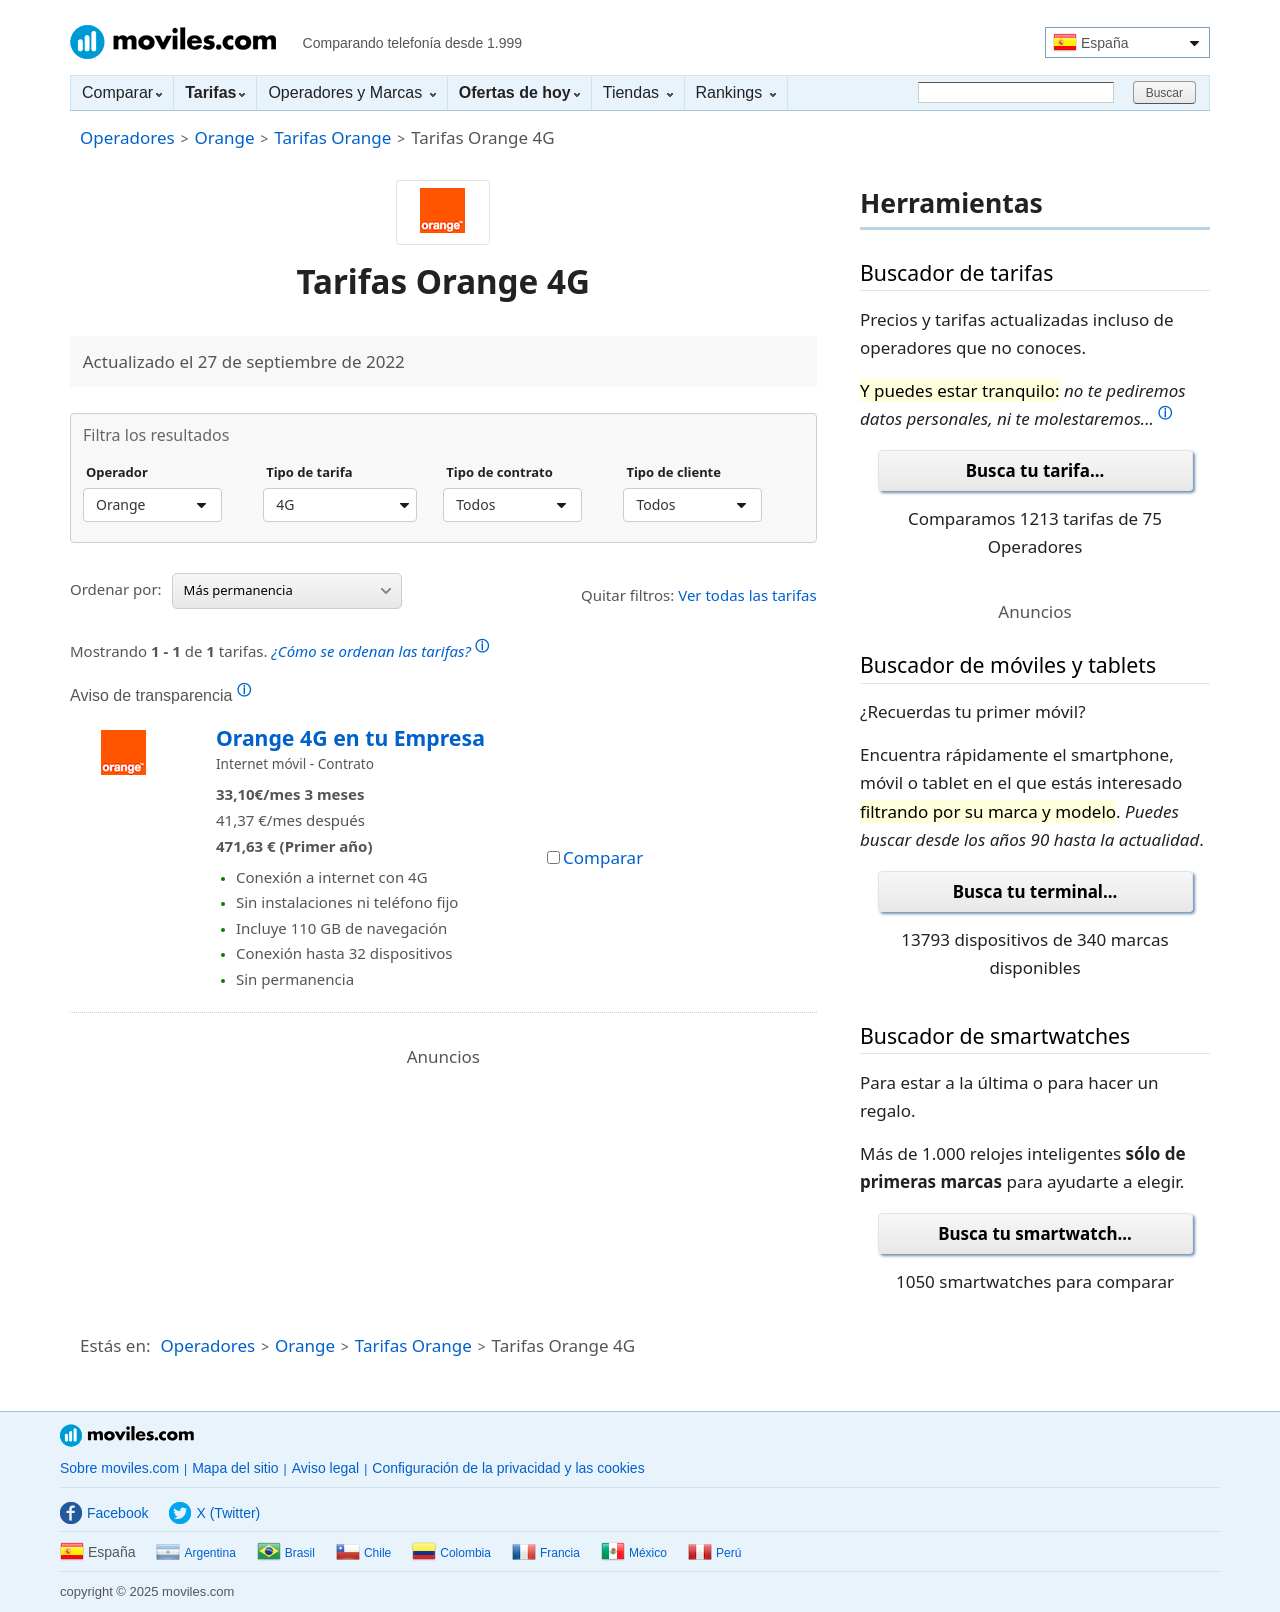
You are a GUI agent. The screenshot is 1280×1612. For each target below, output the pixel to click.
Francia (546, 1553)
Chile (363, 1553)
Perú (714, 1553)
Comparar (122, 92)
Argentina (195, 1553)
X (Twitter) (214, 1513)
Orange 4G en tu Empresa (350, 737)
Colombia (451, 1553)
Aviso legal (325, 1468)
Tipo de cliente (673, 473)
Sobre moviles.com (119, 1468)
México (634, 1553)
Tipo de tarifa (309, 473)
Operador (117, 473)
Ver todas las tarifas (747, 595)
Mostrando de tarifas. (279, 648)
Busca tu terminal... (1035, 891)
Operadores (127, 137)
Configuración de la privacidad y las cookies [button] (508, 1468)
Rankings (736, 92)
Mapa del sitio (235, 1468)
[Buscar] (1016, 92)
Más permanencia (287, 590)
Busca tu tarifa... (1035, 470)
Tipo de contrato (499, 473)
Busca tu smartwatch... (1035, 1233)
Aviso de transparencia (160, 695)
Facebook (104, 1513)
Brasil (286, 1553)
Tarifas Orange (332, 137)
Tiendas (638, 92)
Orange (224, 137)
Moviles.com (173, 42)
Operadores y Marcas (351, 92)
